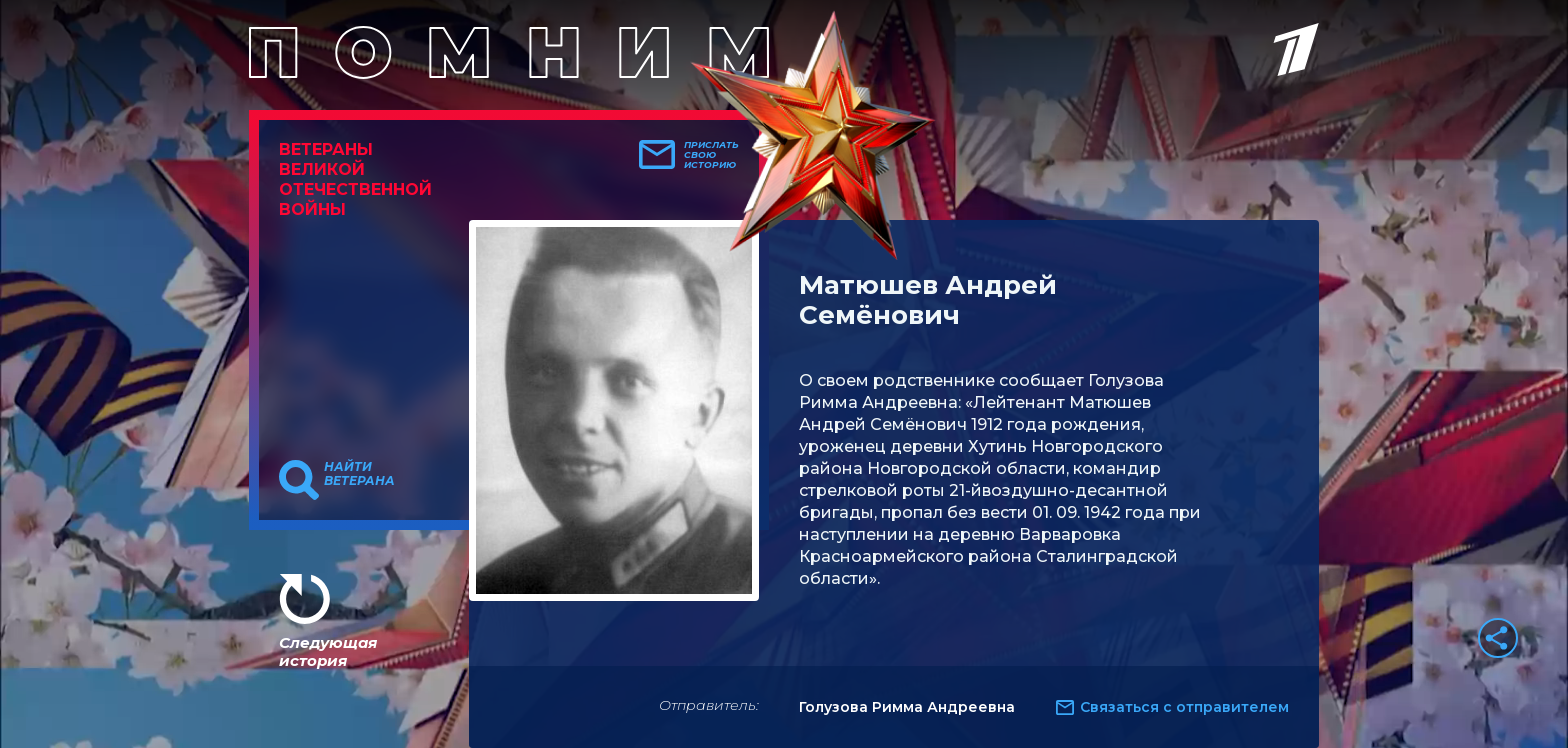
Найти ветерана (359, 474)
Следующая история (328, 651)
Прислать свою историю (711, 155)
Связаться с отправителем (1184, 707)
